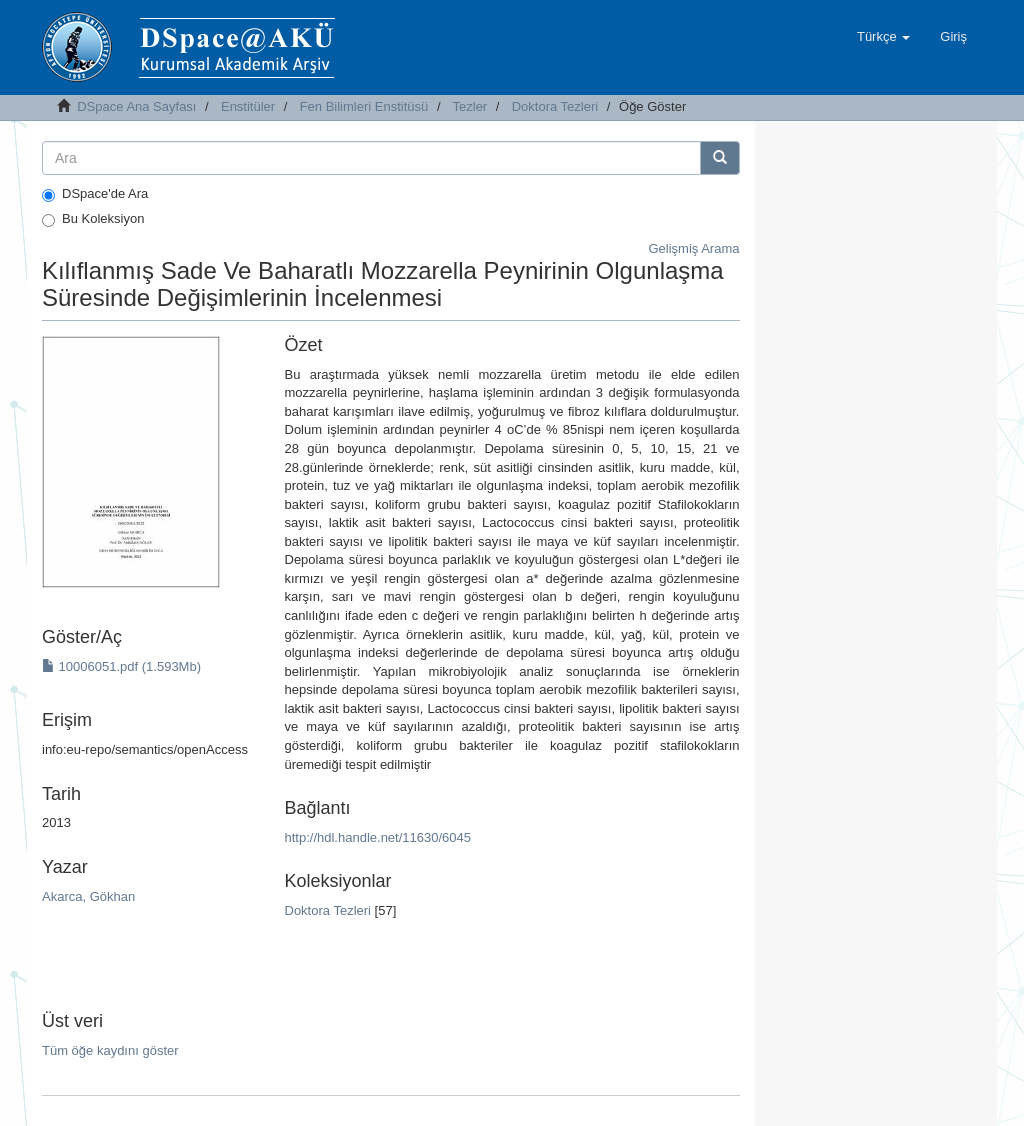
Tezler (470, 106)
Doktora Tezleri (555, 106)
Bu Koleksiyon (93, 219)
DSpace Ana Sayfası (136, 106)
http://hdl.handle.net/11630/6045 (378, 837)
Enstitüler (248, 106)
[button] (883, 37)
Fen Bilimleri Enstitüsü (364, 106)
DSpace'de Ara (95, 194)
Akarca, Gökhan (88, 896)
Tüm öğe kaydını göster (110, 1050)
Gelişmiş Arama (693, 248)
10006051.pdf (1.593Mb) (121, 666)
